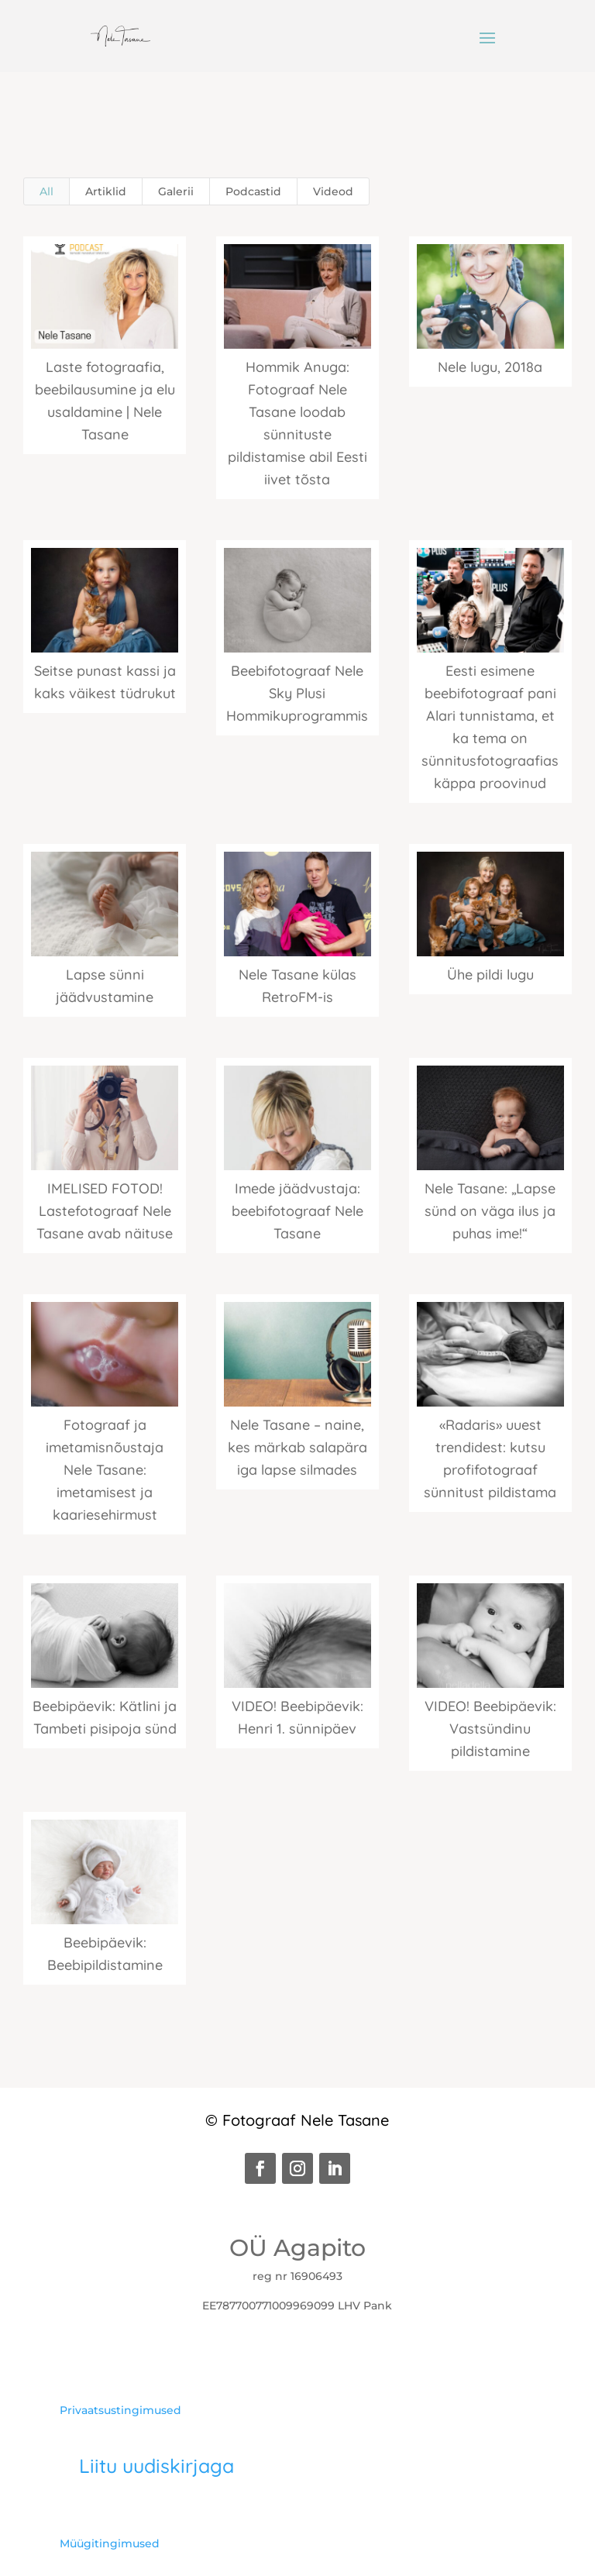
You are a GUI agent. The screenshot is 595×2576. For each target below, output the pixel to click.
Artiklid (105, 191)
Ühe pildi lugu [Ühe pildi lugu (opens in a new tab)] (490, 974)
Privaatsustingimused (120, 2410)
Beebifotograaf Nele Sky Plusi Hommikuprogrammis (297, 693)
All (46, 191)
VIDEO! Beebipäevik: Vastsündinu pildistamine (490, 1728)
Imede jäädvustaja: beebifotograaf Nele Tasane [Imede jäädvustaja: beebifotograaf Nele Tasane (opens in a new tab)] (297, 1211)
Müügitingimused (110, 2543)
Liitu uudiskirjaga (156, 2466)
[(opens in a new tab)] (297, 296)
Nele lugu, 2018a (490, 367)
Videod (333, 191)
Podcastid (253, 191)
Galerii (176, 191)
